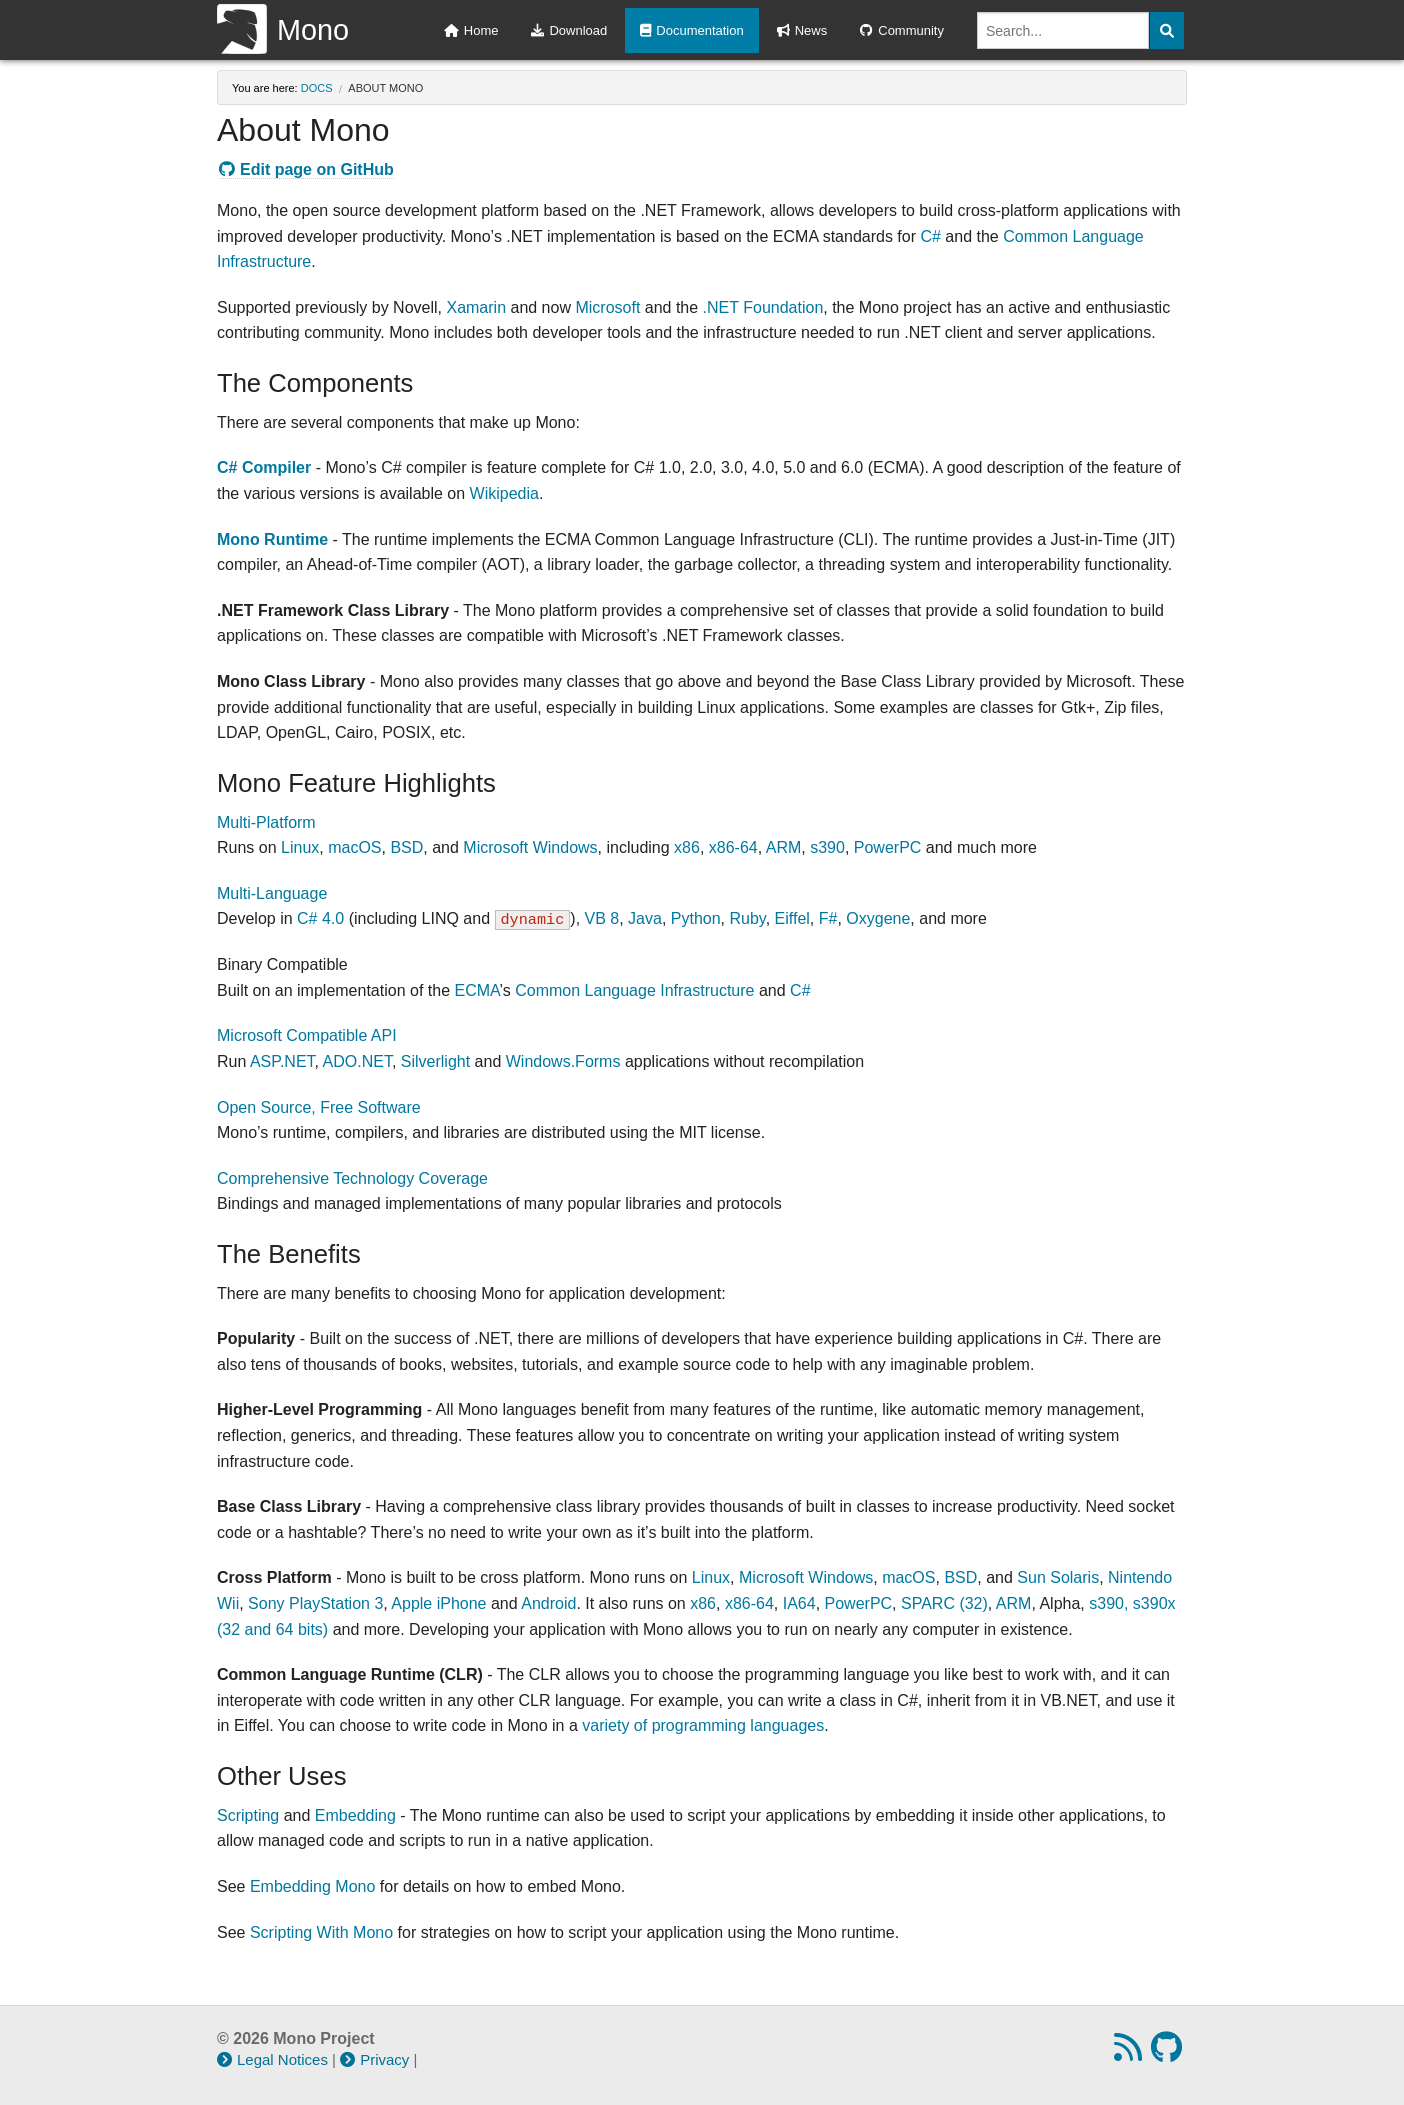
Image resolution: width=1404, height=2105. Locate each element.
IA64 (799, 1603)
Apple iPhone (438, 1603)
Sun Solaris (1058, 1577)
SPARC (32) (944, 1603)
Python (696, 918)
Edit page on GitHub (306, 169)
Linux (300, 847)
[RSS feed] (1130, 2053)
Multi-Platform (266, 822)
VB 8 (602, 918)
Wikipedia (504, 493)
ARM (784, 847)
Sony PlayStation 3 (315, 1603)
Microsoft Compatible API (307, 1035)
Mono (283, 30)
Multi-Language (272, 893)
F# (828, 918)
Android (548, 1603)
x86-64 (733, 847)
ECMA (476, 990)
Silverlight (435, 1061)
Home (471, 30)
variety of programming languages (703, 1725)
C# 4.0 (320, 918)
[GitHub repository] (1169, 2053)
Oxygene (878, 918)
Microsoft (607, 307)
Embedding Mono (312, 1886)
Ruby (748, 918)
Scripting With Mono (321, 1932)
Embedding (355, 1815)
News (802, 30)
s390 (827, 847)
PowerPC (888, 847)
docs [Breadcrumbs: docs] (317, 88)
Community (902, 30)
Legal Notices (272, 2059)
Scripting (248, 1815)
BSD (406, 847)
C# (930, 236)
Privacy (374, 2059)
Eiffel (792, 918)
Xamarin (476, 307)
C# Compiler (264, 467)
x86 (687, 847)
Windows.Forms (563, 1061)
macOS (354, 847)
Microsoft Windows (530, 847)
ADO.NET (357, 1061)
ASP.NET (282, 1061)
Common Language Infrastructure (634, 990)
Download (569, 30)
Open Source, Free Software (319, 1107)
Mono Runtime (272, 539)
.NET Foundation (763, 307)
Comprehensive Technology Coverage (352, 1178)
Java (645, 918)
